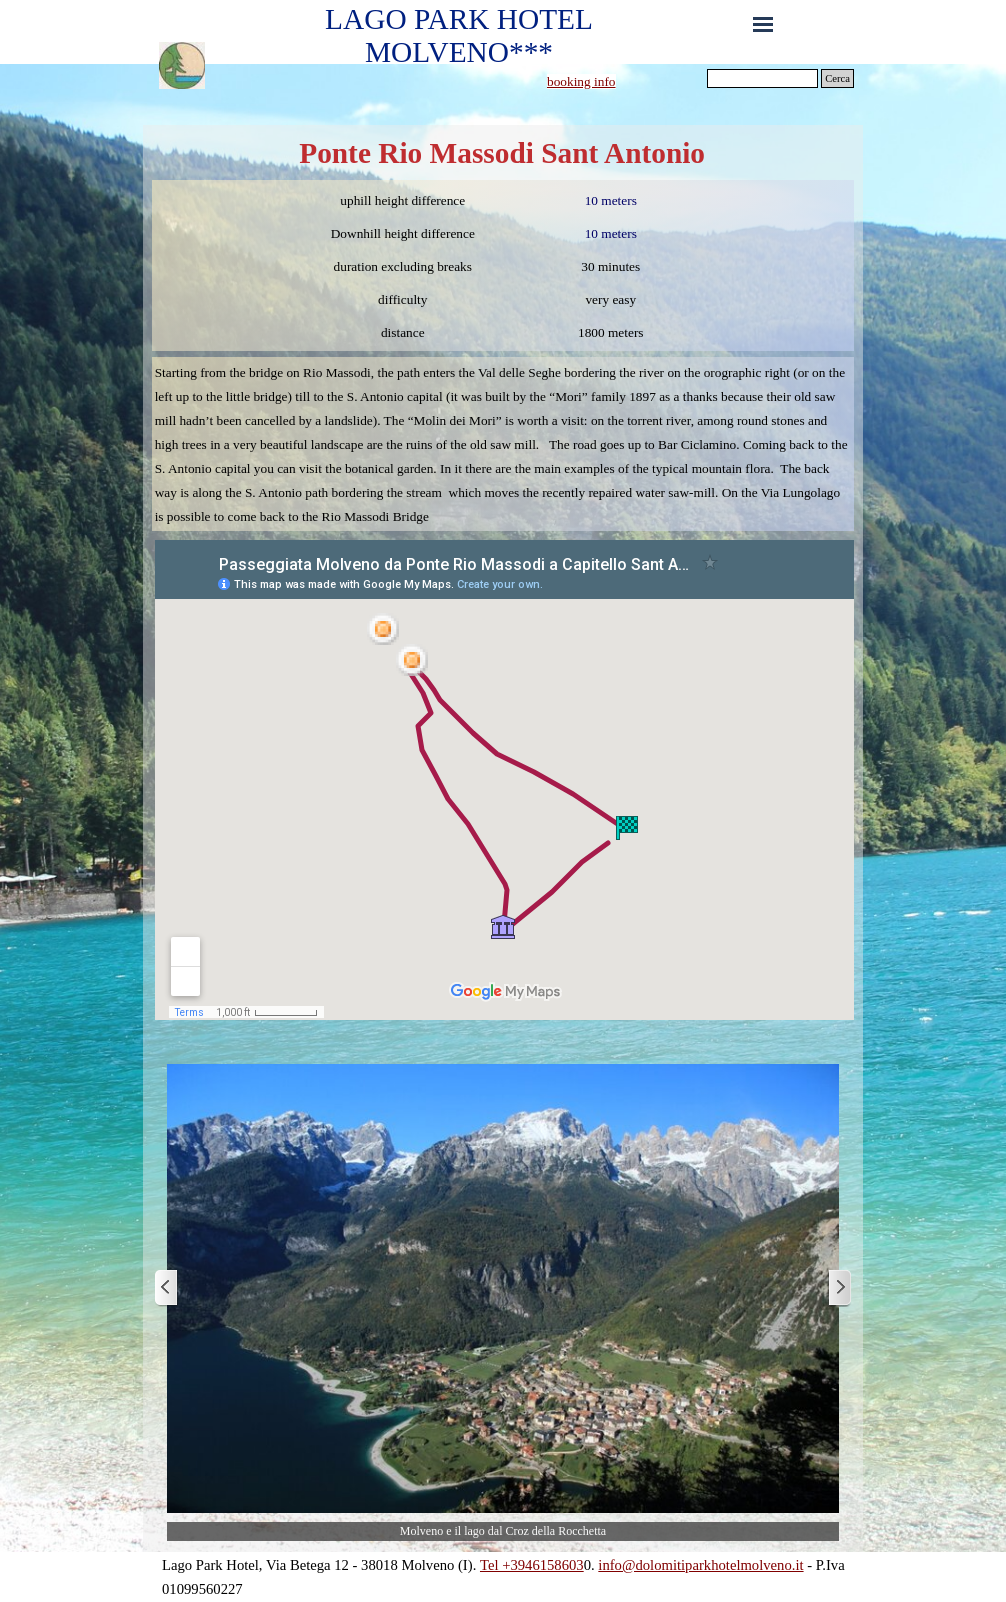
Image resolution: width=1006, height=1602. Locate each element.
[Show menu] (763, 24)
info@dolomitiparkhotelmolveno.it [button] (700, 1565)
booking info (581, 81)
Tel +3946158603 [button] (532, 1565)
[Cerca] (762, 78)
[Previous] (167, 1288)
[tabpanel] (622, 81)
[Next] (839, 1288)
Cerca (837, 78)
